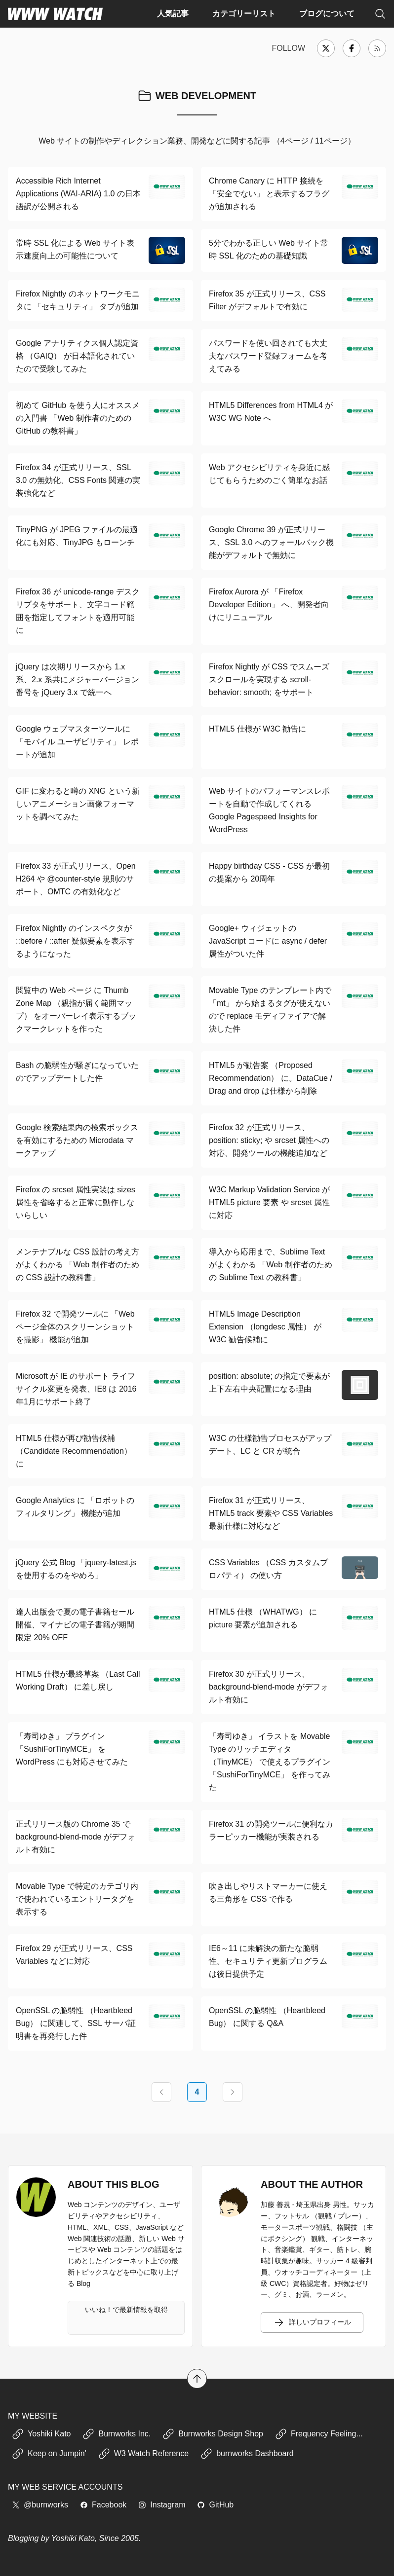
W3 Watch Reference (143, 2454)
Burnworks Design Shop (212, 2434)
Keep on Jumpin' (49, 2454)
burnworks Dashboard (247, 2454)
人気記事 (173, 13)
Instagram (161, 2505)
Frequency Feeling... (319, 2434)
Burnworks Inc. (116, 2434)
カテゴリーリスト (244, 13)
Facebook (103, 2505)
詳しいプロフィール (312, 2322)
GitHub (215, 2505)
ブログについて (327, 13)
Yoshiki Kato (41, 2434)
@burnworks (40, 2505)
